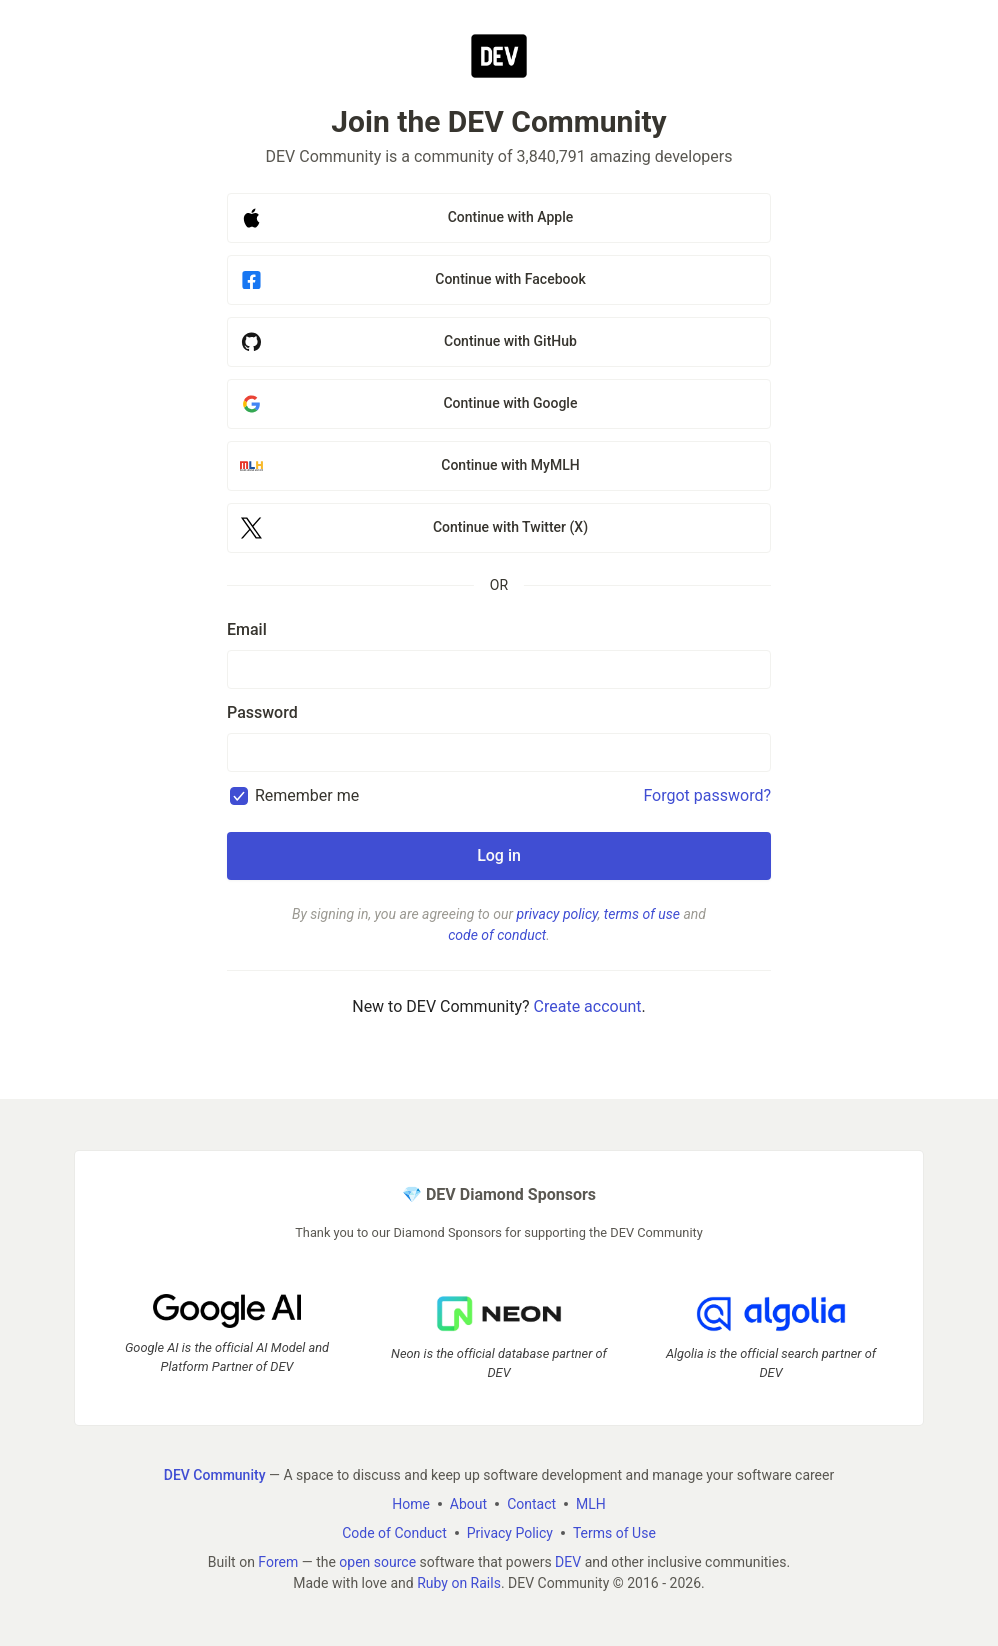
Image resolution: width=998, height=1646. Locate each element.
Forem (278, 1562)
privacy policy (557, 914)
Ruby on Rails (459, 1583)
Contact (531, 1504)
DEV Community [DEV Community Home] (215, 1475)
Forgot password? (707, 795)
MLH (591, 1504)
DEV (568, 1562)
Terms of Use (614, 1533)
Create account (588, 1006)
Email (247, 629)
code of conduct (497, 935)
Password (262, 712)
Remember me (307, 795)
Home (411, 1504)
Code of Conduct (394, 1533)
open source (377, 1562)
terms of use (642, 914)
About (468, 1504)
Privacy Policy (510, 1533)
